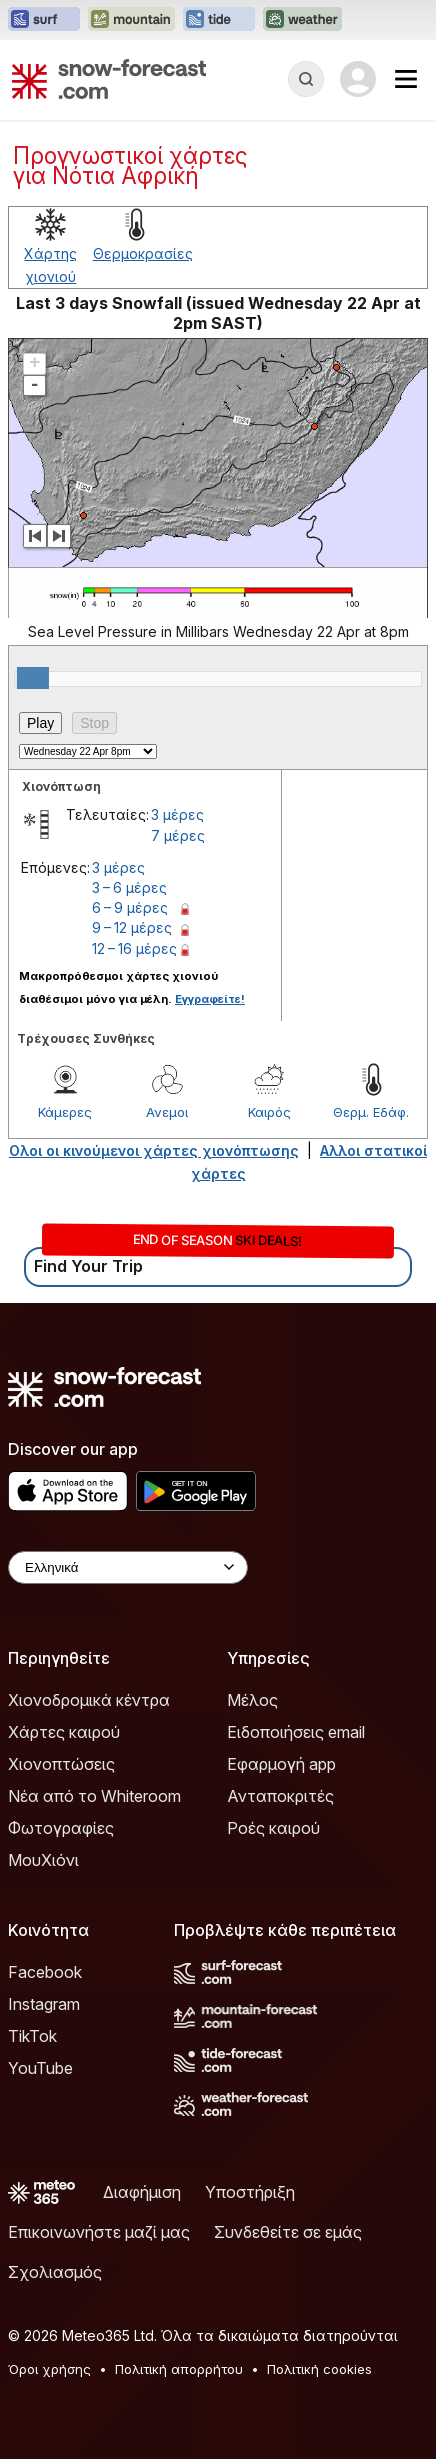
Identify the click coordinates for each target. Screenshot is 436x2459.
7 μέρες (178, 835)
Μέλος (252, 1700)
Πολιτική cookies (319, 2369)
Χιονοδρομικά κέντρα (89, 1700)
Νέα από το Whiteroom (94, 1796)
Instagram (44, 2004)
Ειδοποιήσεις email (296, 1732)
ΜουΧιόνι (43, 1860)
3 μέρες (177, 814)
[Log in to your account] (358, 79)
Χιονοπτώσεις (61, 1764)
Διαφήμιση (142, 2192)
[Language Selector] (128, 1567)
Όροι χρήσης (49, 2369)
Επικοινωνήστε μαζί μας (99, 2232)
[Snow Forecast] (109, 79)
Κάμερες (65, 1112)
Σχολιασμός (55, 2272)
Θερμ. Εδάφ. (371, 1112)
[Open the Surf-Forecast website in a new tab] (44, 20)
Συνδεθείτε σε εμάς (288, 2232)
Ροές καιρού (273, 1828)
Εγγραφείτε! (210, 999)
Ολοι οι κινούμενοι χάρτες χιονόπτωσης (154, 1150)
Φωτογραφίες (61, 1828)
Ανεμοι (167, 1112)
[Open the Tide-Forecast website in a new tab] (219, 20)
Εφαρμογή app (281, 1764)
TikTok (32, 2036)
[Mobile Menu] (406, 79)
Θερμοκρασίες (143, 253)
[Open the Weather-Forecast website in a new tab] (302, 20)
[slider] (33, 678)
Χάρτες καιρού (64, 1732)
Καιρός (269, 1112)
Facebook (45, 1972)
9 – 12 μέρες (132, 927)
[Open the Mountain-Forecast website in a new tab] (131, 20)
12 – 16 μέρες (134, 948)
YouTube (40, 2068)
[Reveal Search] (306, 79)
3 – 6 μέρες (129, 887)
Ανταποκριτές (280, 1796)
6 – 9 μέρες (130, 907)
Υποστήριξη (250, 2192)
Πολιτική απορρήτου (179, 2369)
